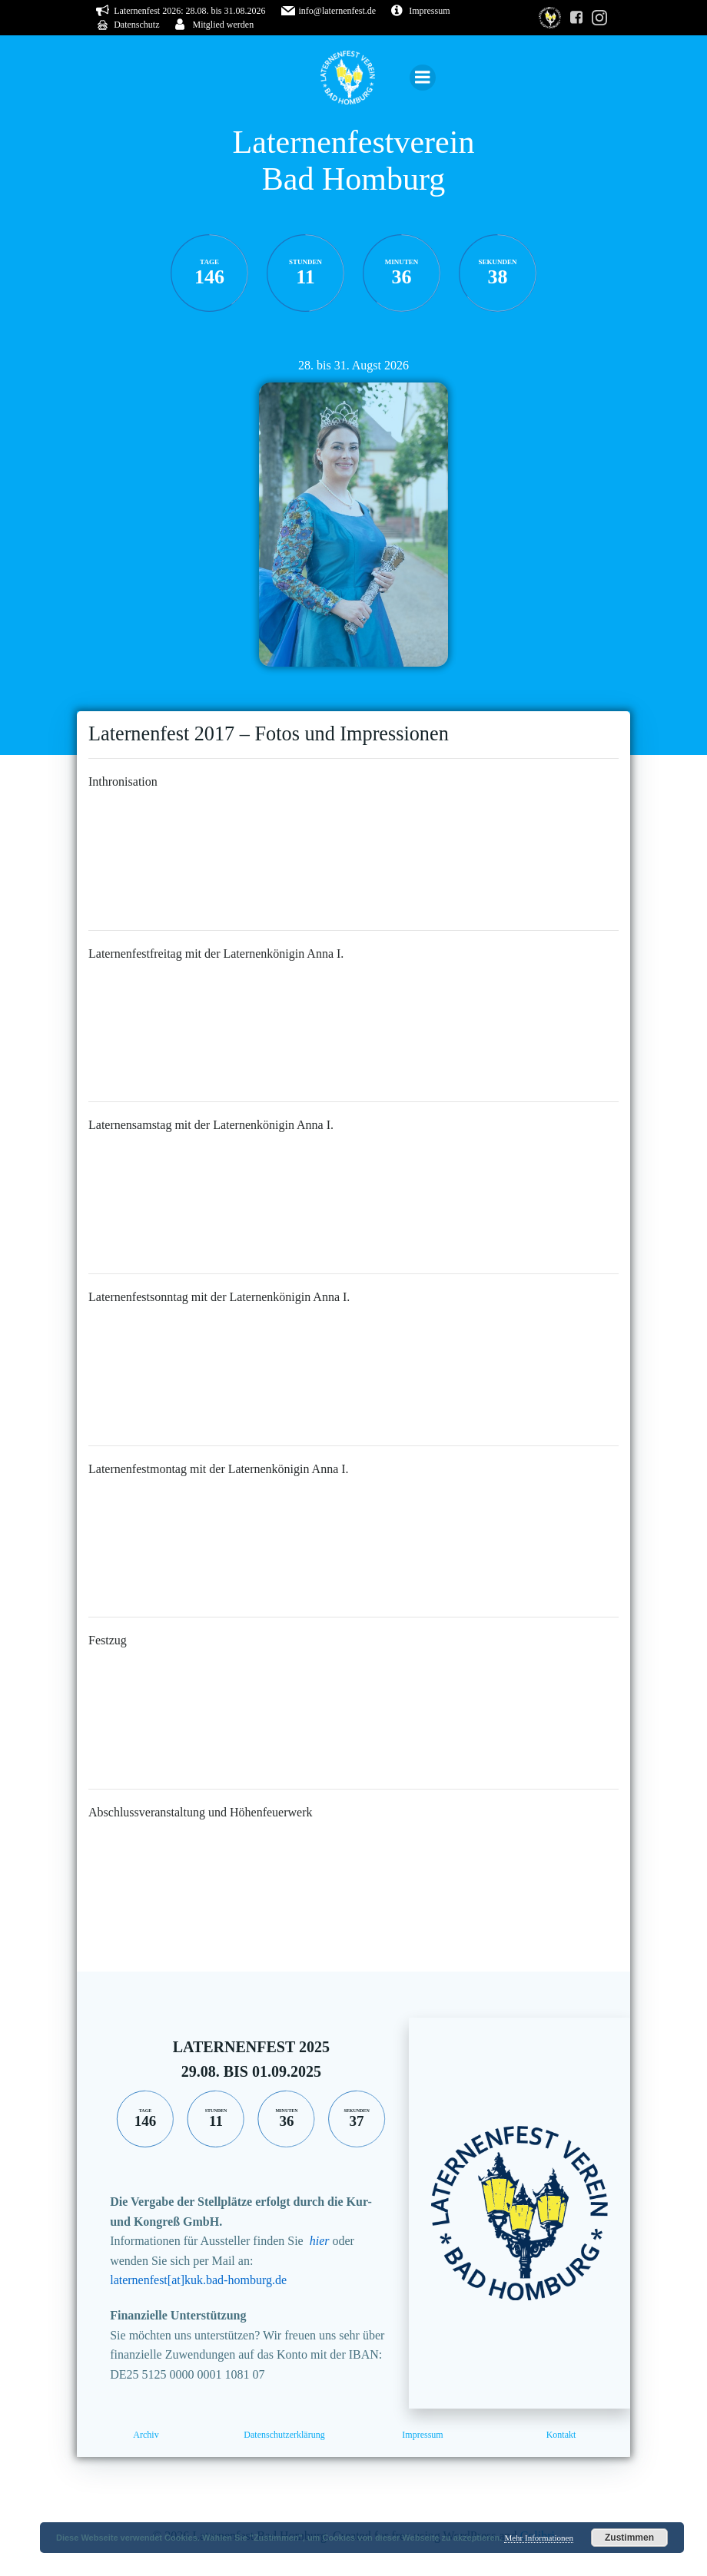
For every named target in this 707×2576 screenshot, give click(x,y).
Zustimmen (629, 2537)
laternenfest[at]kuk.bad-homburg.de (198, 2279)
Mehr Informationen (538, 2537)
